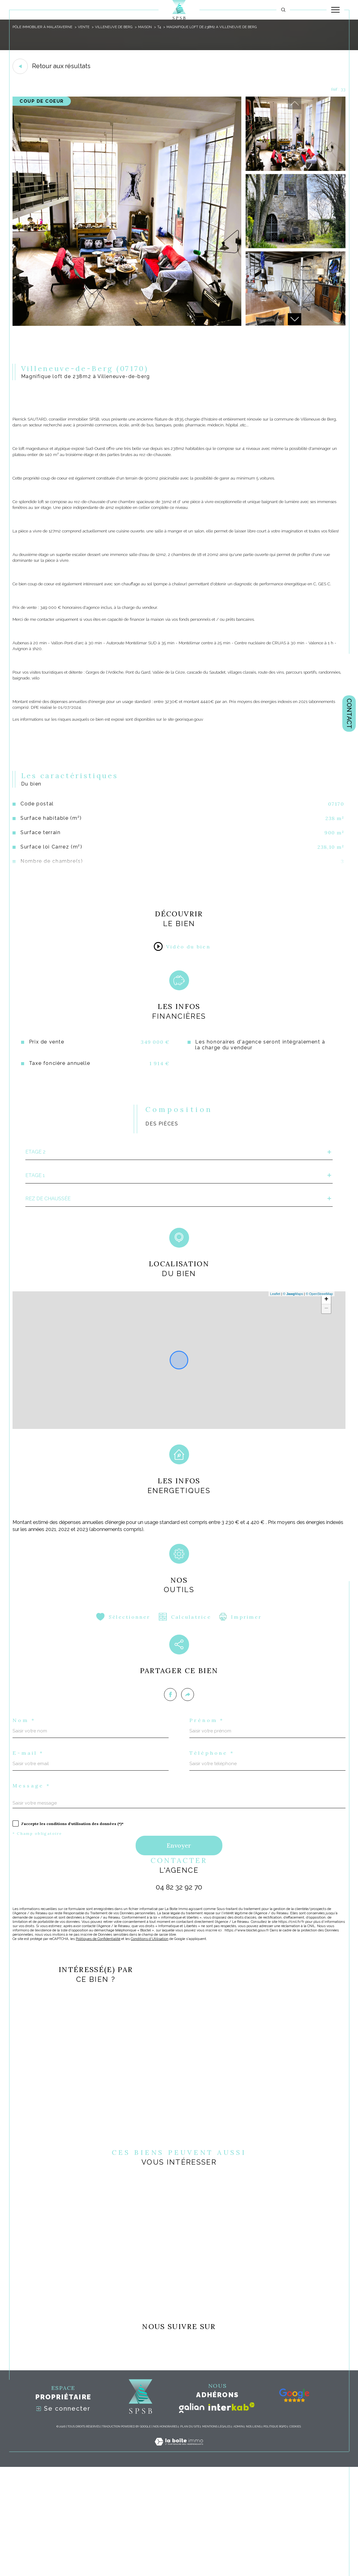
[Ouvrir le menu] (335, 10)
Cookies (295, 2535)
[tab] (179, 1184)
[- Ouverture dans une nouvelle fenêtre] (294, 2504)
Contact (349, 713)
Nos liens (253, 2535)
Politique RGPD (275, 2535)
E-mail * (31, 1845)
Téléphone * (215, 1845)
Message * (34, 1879)
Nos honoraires (165, 2535)
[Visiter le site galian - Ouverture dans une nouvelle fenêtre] (191, 2517)
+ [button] (325, 1375)
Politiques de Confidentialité (104, 2039)
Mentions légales (216, 2535)
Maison (153, 27)
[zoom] (127, 326)
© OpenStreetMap (318, 1369)
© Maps (292, 1369)
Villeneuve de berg (120, 27)
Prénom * (209, 1810)
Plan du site (190, 2535)
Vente (88, 27)
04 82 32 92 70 (179, 1983)
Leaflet (274, 1369)
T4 (168, 27)
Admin (238, 2535)
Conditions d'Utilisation (158, 2039)
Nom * (26, 1810)
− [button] (325, 1384)
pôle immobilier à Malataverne (45, 27)
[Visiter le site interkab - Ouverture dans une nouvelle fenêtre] (231, 2515)
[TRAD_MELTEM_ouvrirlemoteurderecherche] (283, 10)
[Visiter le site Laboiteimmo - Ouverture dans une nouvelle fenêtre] (178, 2557)
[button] (294, 321)
